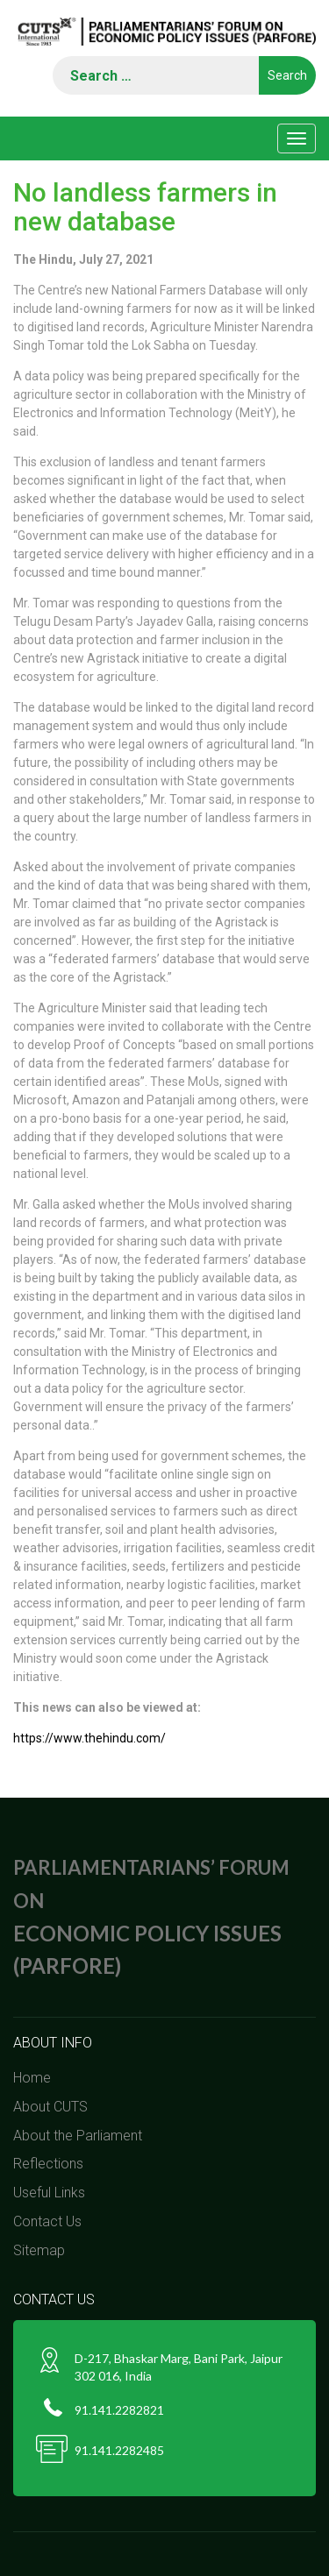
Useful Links (49, 2192)
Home (32, 2077)
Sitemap (39, 2250)
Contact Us (47, 2221)
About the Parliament (77, 2135)
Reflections (48, 2163)
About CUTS (50, 2106)
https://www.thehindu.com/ (89, 1738)
